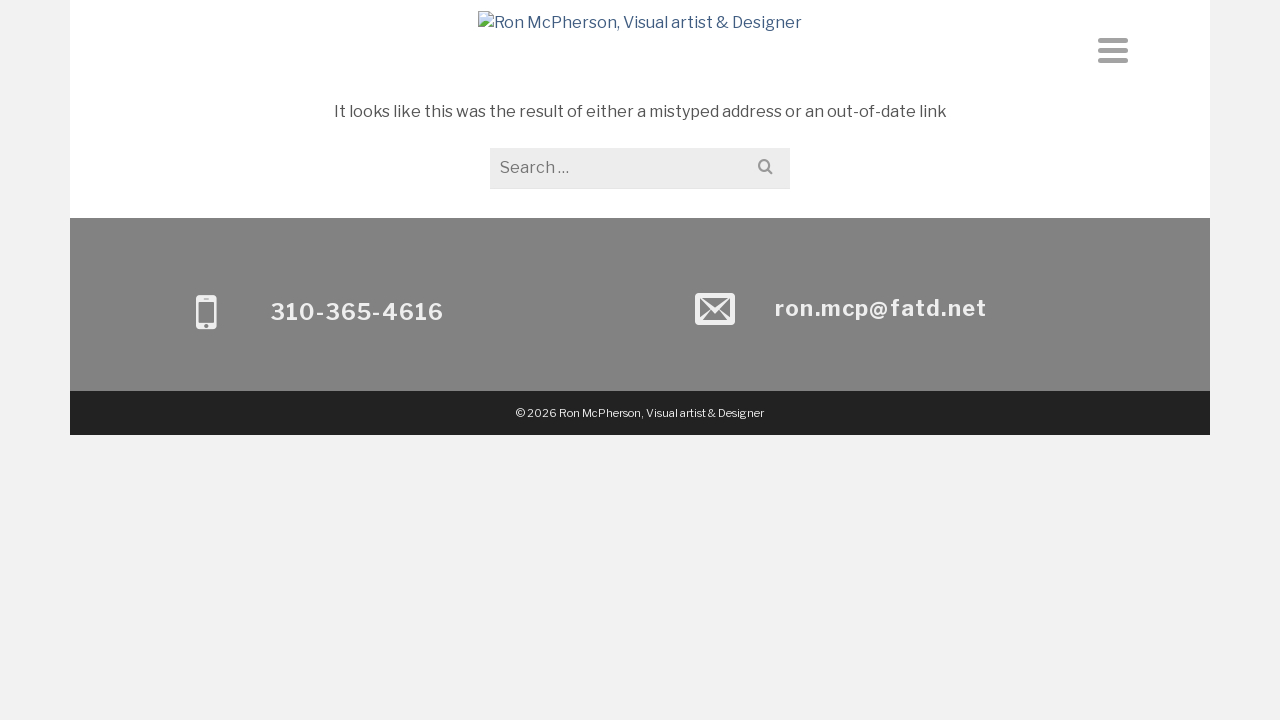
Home (553, 111)
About (626, 111)
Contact (712, 111)
